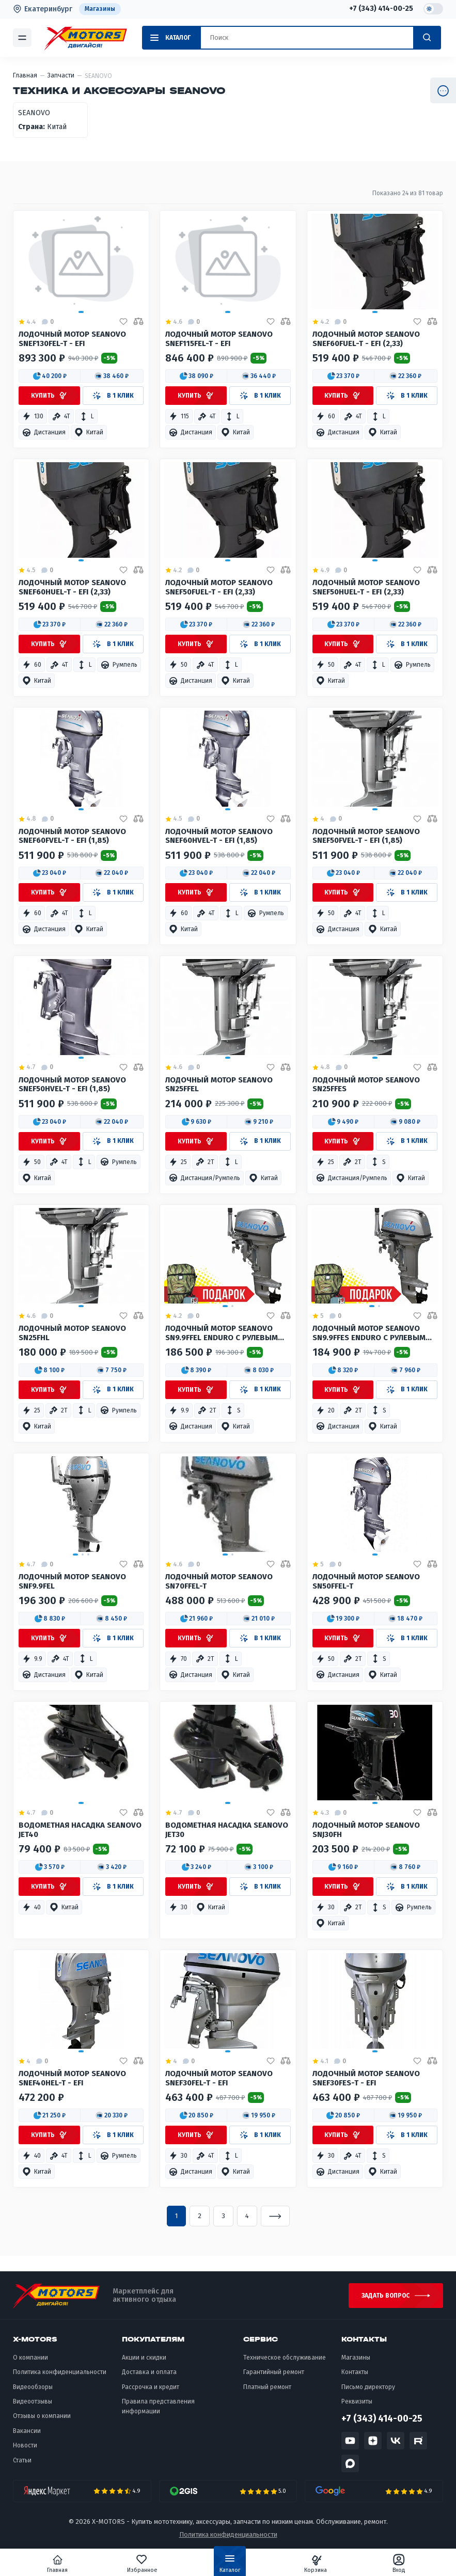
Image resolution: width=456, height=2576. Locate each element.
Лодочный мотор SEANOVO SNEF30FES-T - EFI (366, 2078)
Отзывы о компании (42, 2416)
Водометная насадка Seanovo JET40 (80, 1830)
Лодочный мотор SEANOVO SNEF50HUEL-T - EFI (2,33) (366, 587)
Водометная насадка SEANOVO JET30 (226, 1830)
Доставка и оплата (149, 2372)
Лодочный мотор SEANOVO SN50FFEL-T (366, 1582)
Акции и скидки (144, 2357)
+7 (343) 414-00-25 (381, 9)
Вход (398, 2563)
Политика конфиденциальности (59, 2372)
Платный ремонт (267, 2387)
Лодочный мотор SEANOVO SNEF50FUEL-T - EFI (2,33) (219, 587)
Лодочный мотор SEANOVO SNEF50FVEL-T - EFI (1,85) (366, 836)
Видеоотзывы (32, 2401)
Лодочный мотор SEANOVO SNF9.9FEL (72, 1582)
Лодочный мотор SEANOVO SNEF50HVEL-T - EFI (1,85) (72, 1085)
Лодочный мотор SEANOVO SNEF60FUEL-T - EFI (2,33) (366, 339)
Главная (57, 2563)
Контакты (354, 2372)
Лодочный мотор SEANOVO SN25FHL (72, 1333)
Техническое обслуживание (284, 2357)
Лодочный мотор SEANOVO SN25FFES (366, 1085)
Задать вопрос (385, 2295)
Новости (25, 2445)
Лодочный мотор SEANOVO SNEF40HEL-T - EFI (72, 2078)
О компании (30, 2357)
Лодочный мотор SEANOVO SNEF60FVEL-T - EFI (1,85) (72, 836)
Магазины (100, 8)
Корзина (315, 2563)
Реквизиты (356, 2401)
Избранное (142, 2563)
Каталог (230, 2565)
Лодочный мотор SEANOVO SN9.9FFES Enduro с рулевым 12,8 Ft (369, 1334)
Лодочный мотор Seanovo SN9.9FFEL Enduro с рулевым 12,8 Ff (221, 1334)
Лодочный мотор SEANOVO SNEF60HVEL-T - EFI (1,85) (219, 836)
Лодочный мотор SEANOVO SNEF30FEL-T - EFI (219, 2078)
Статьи (22, 2460)
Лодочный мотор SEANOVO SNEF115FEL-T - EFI (219, 339)
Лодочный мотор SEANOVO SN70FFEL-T (219, 1582)
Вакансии (27, 2430)
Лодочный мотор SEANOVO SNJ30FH (366, 1830)
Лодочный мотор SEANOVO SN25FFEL (219, 1085)
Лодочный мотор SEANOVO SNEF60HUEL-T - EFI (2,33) (72, 587)
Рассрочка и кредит (150, 2387)
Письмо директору (368, 2387)
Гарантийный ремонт (273, 2372)
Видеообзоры (33, 2387)
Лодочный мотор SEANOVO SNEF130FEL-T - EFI (72, 339)
